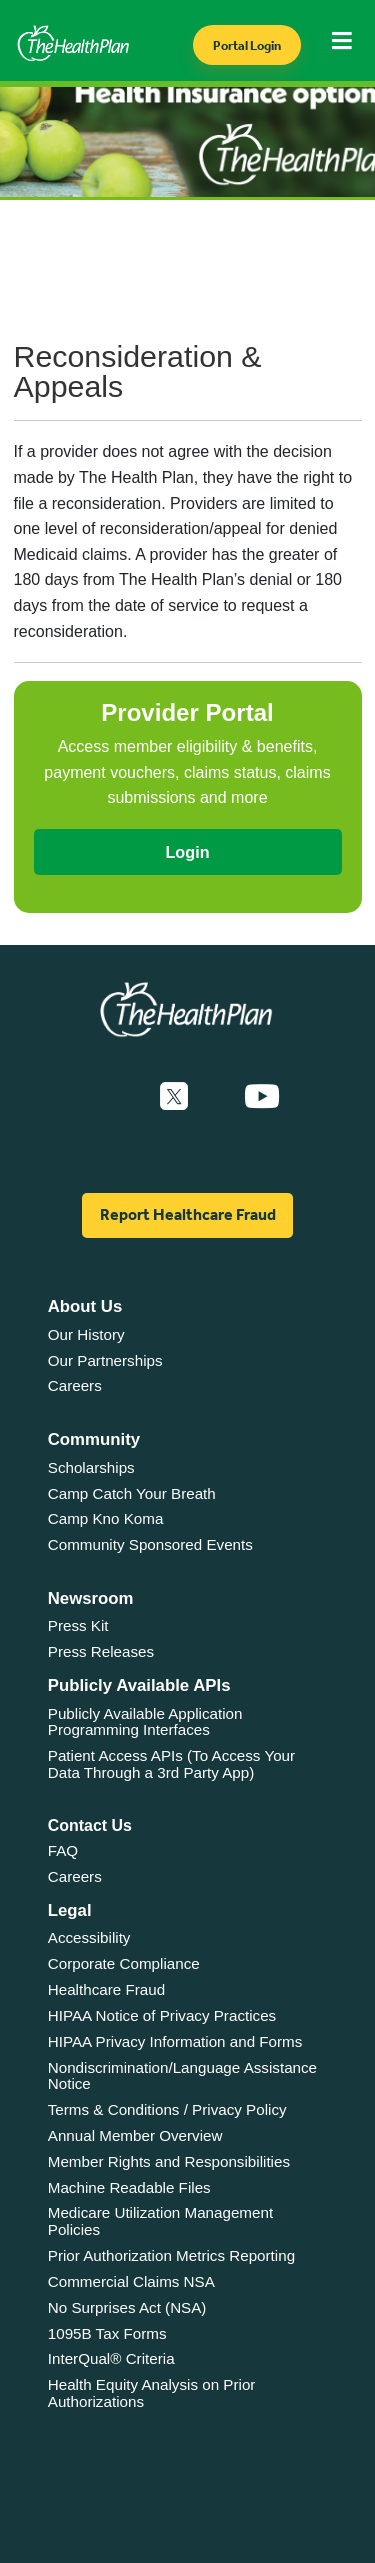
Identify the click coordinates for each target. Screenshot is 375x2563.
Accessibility (89, 1937)
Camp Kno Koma (106, 1518)
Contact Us (90, 1825)
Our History (86, 1334)
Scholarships (91, 1467)
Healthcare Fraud (106, 1989)
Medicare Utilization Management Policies (160, 2221)
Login (187, 852)
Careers (75, 1385)
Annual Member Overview (135, 2135)
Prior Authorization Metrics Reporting (171, 2255)
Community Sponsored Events (150, 1544)
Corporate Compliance (124, 1963)
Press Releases (101, 1651)
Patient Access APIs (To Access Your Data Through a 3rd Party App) (171, 1764)
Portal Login (247, 45)
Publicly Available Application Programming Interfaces (145, 1722)
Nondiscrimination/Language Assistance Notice (182, 2076)
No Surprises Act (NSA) (127, 2307)
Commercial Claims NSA (131, 2281)
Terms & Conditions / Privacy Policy (167, 2109)
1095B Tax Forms (107, 2333)
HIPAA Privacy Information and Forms (175, 2041)
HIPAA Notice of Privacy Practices (162, 2015)
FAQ (63, 1850)
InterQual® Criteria (111, 2358)
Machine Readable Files (129, 2187)
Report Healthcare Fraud (188, 1214)
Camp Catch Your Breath (132, 1493)
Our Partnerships (105, 1360)
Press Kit (78, 1625)
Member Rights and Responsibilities (169, 2161)
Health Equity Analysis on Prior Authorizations (152, 2393)
